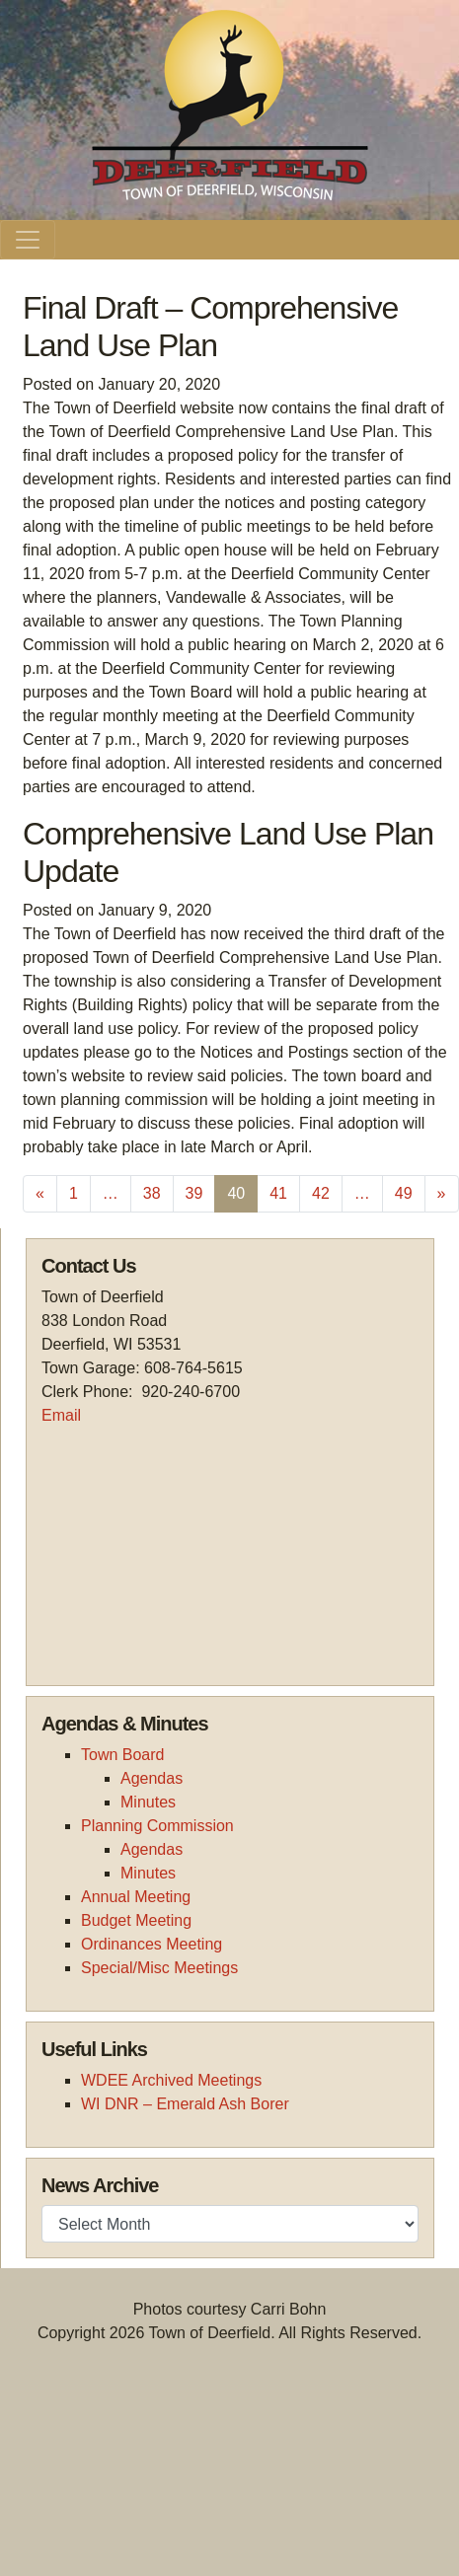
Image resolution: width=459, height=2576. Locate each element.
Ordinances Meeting (151, 1944)
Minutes (148, 1802)
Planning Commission (157, 1825)
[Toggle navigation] (27, 239)
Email (61, 1415)
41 (278, 1193)
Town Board (123, 1754)
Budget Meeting (136, 1920)
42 (321, 1193)
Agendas (151, 1778)
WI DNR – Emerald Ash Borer (185, 2104)
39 (194, 1193)
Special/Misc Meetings (159, 1967)
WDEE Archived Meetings (171, 2080)
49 (404, 1193)
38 (152, 1193)
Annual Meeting (136, 1896)
